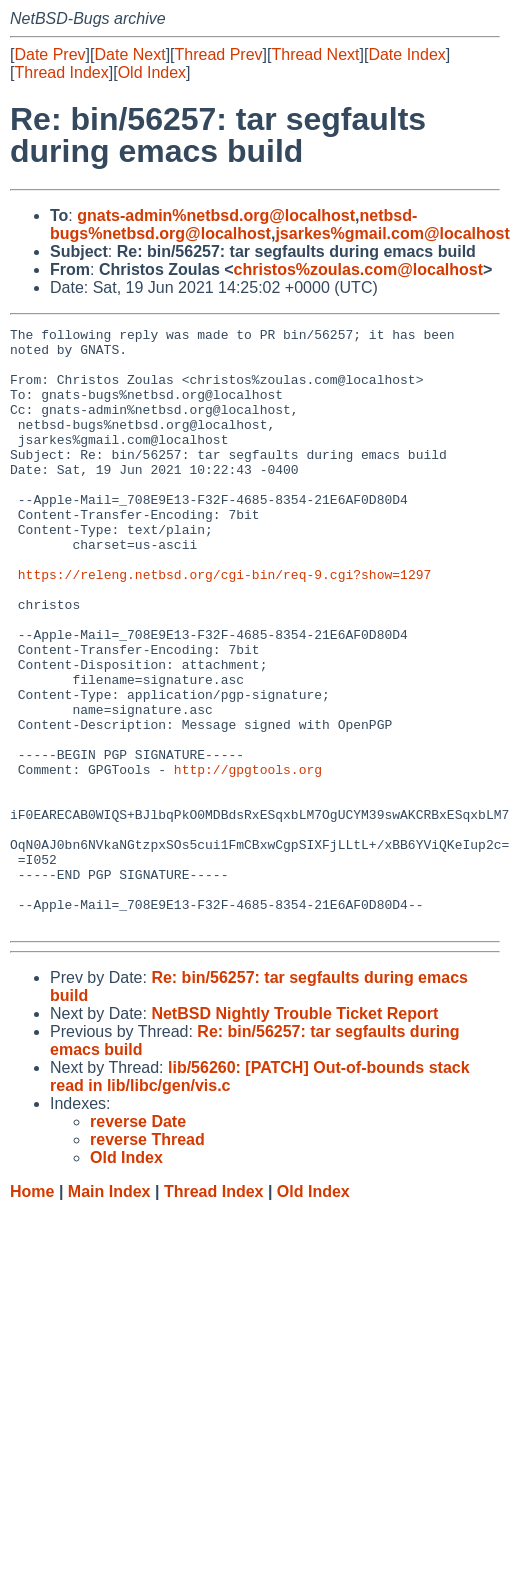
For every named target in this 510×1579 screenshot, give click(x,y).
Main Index (109, 1311)
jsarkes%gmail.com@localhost (392, 233)
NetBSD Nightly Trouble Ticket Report (294, 1133)
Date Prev (49, 54)
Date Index (406, 54)
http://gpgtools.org (248, 859)
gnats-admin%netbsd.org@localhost (216, 215)
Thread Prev (219, 54)
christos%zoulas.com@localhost (358, 269)
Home (32, 1311)
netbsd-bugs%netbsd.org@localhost (233, 224)
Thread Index (61, 72)
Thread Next (315, 54)
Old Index (152, 72)
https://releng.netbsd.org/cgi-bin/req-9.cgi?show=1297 (224, 625)
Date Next (129, 54)
